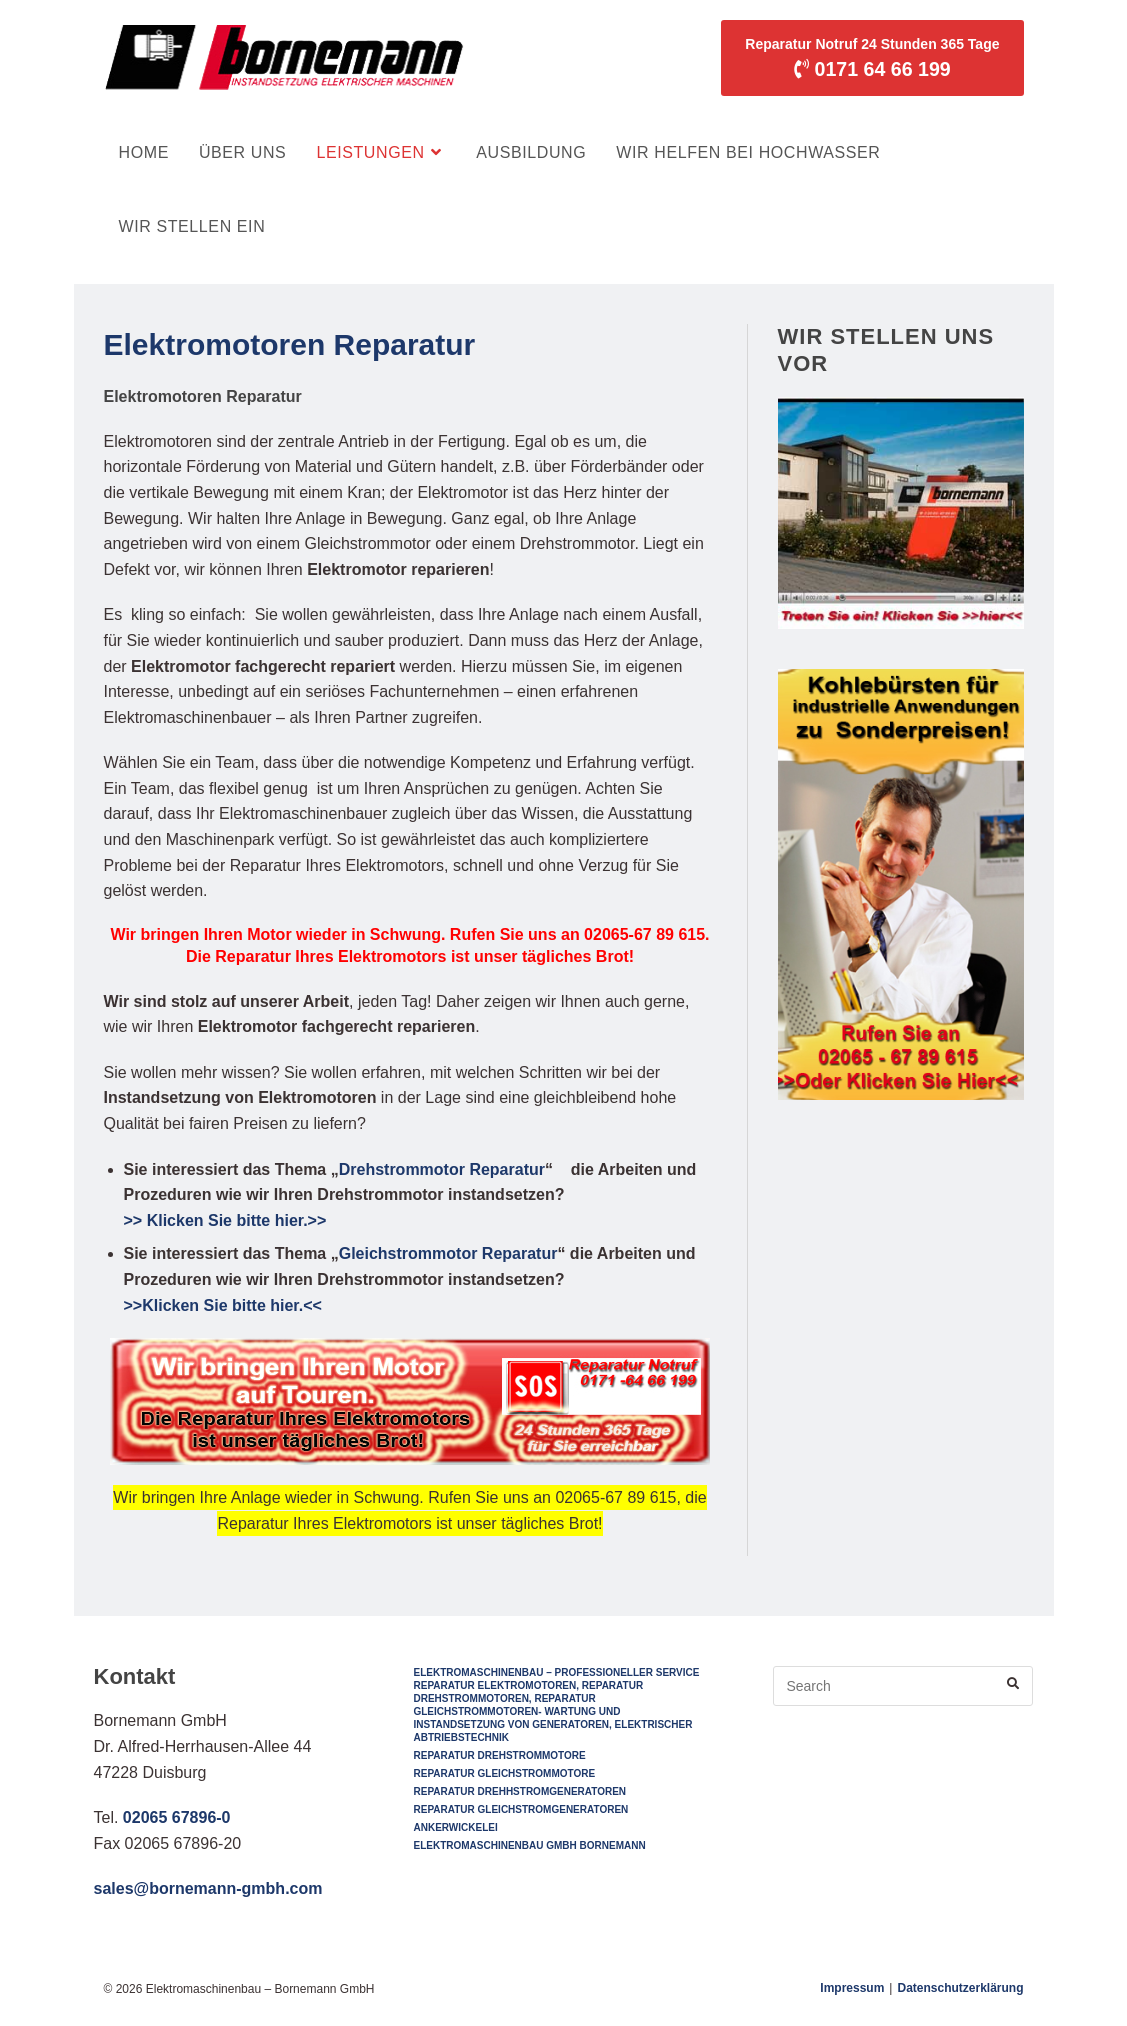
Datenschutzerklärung (960, 1988)
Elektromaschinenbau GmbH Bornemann (529, 1845)
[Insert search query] (903, 1686)
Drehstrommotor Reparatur (442, 1169)
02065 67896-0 (177, 1817)
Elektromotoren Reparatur (290, 344)
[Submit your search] (1013, 1683)
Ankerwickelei (455, 1827)
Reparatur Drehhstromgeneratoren (519, 1791)
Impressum (852, 1988)
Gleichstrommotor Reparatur (448, 1253)
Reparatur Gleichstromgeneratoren (520, 1809)
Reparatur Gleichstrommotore (504, 1773)
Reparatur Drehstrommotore (499, 1755)
